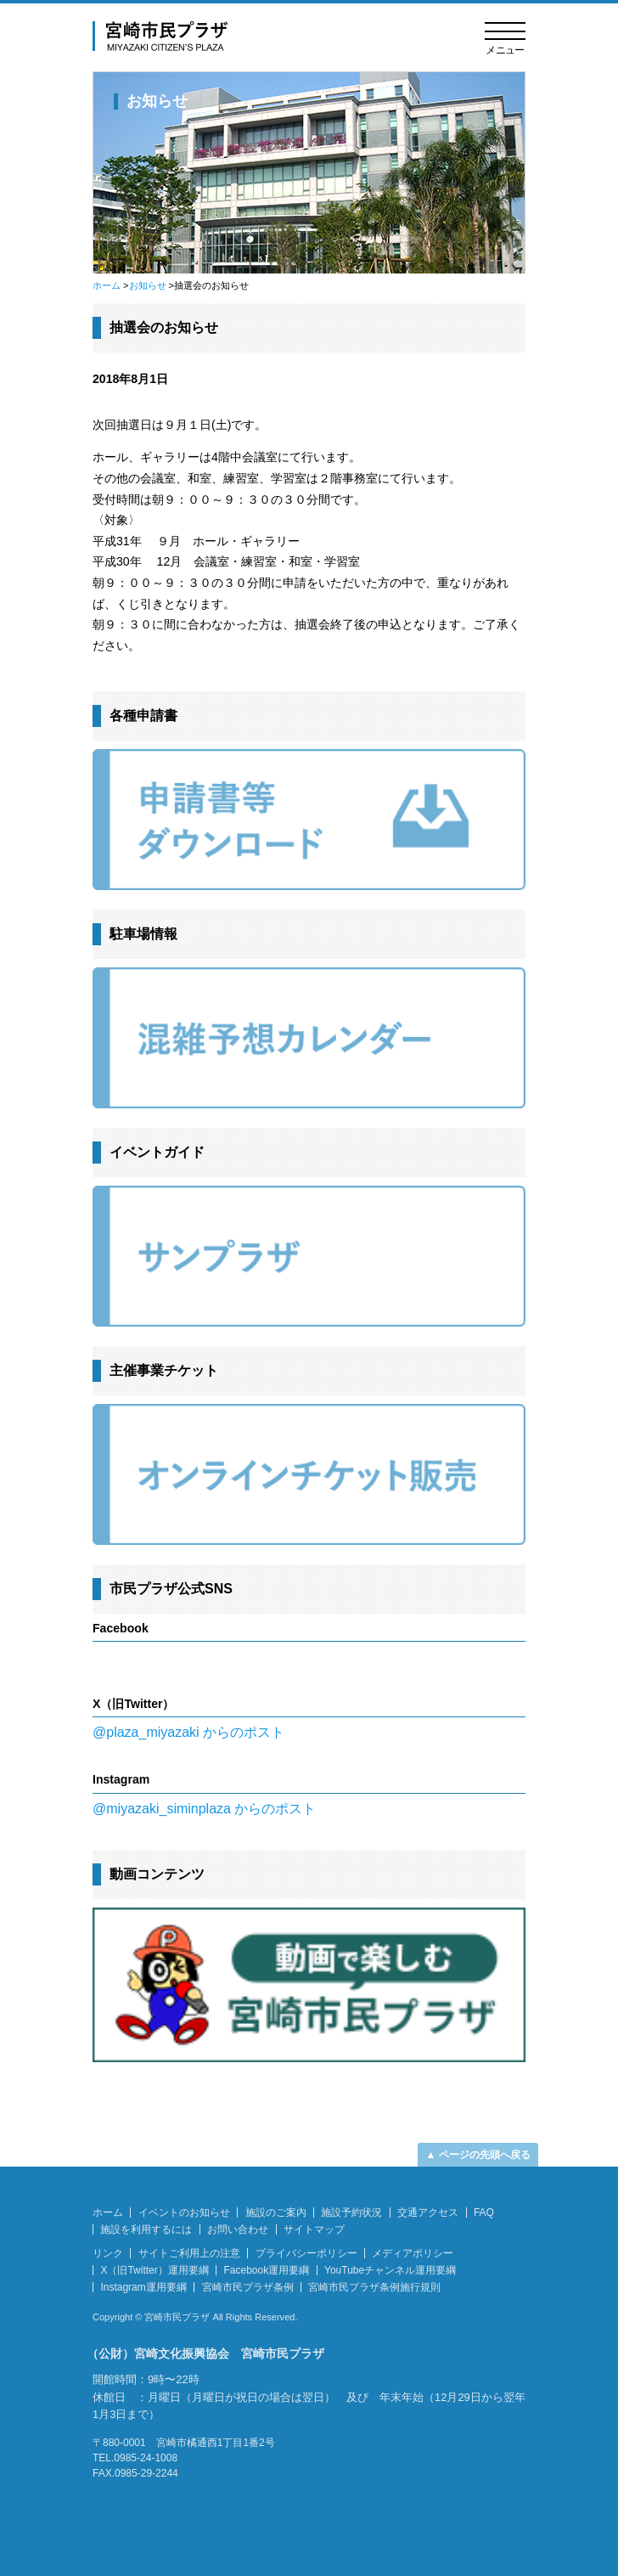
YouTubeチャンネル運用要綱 (390, 2270)
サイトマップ (314, 2229)
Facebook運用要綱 (267, 2270)
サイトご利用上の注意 (189, 2253)
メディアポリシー (412, 2253)
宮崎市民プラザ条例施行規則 (374, 2287)
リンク (108, 2253)
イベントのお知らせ (184, 2212)
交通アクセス (427, 2212)
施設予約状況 (351, 2212)
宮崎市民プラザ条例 (248, 2287)
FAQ (484, 2212)
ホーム (107, 285)
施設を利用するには (146, 2229)
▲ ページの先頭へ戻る (477, 2155)
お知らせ (147, 285)
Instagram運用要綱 (143, 2287)
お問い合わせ (237, 2229)
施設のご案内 (275, 2212)
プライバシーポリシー (306, 2253)
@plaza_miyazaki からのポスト (188, 1732)
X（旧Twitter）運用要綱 (154, 2270)
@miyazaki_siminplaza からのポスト (204, 1808)
